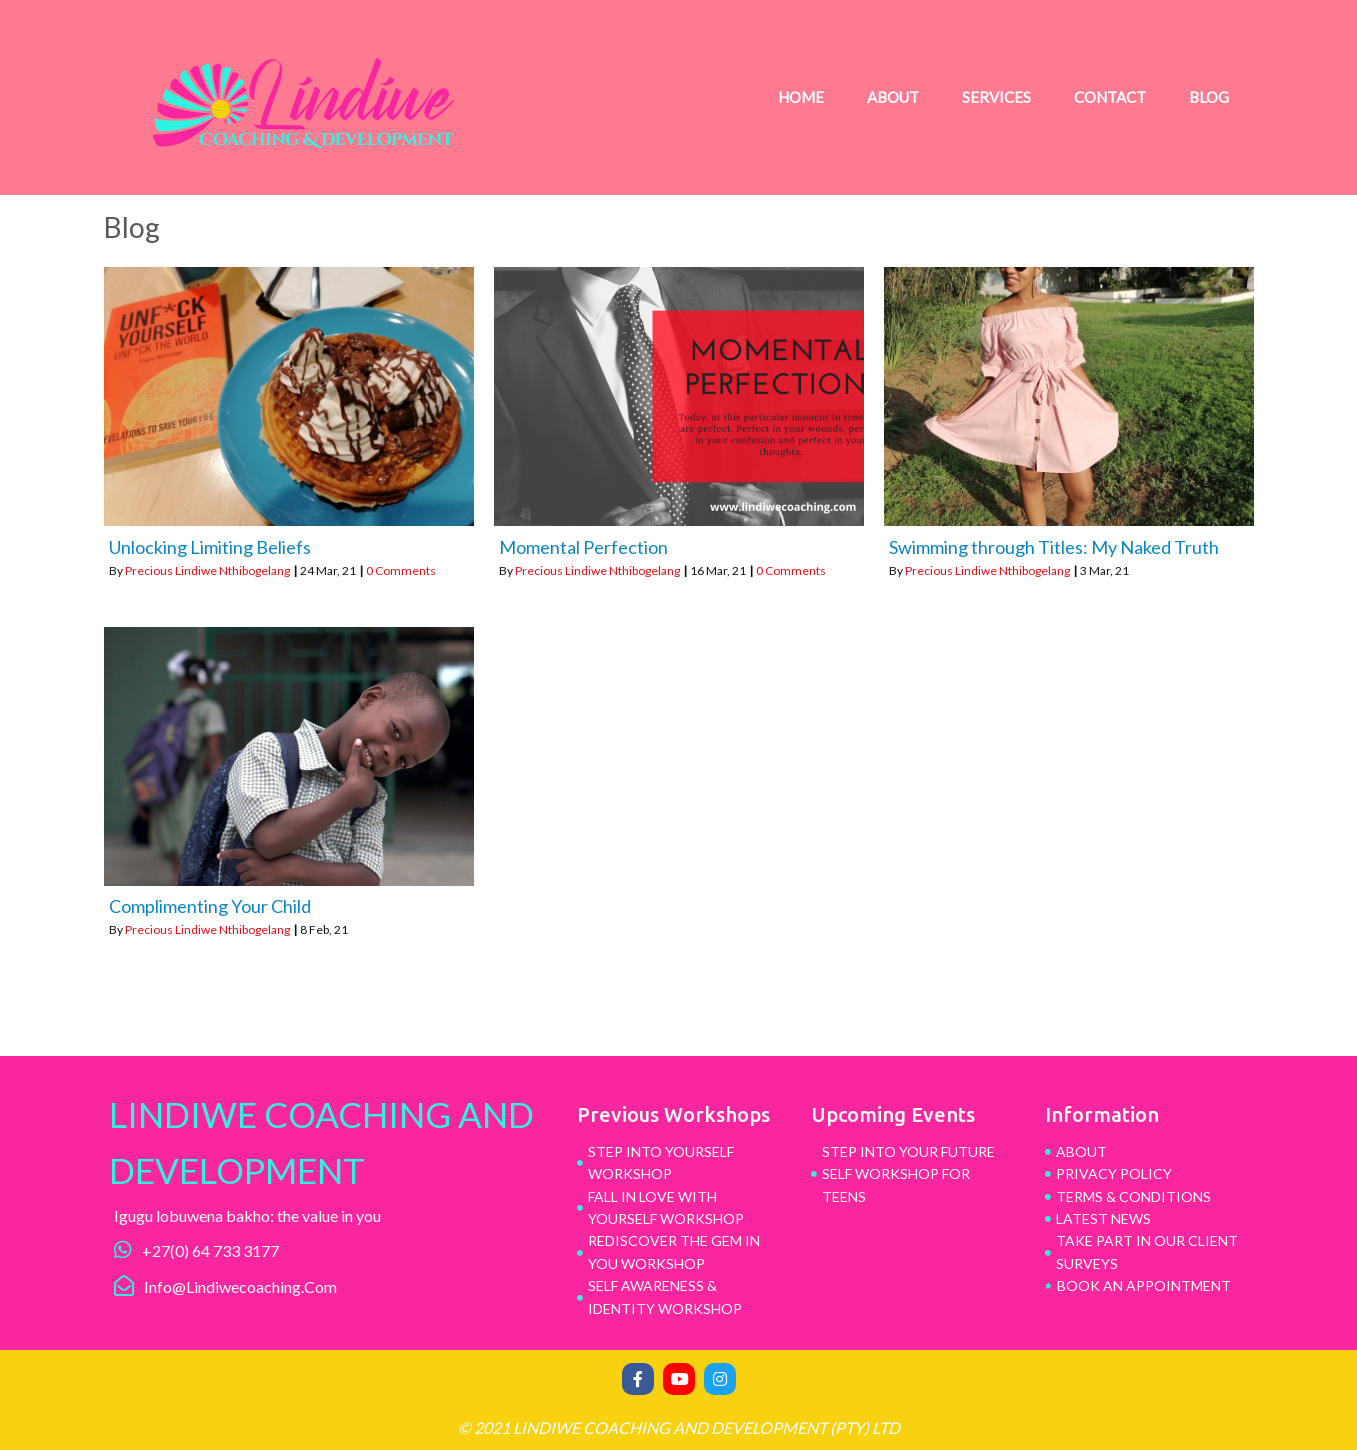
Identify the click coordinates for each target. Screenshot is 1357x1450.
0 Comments (401, 570)
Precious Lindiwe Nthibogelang (207, 570)
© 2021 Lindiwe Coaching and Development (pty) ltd (679, 1427)
